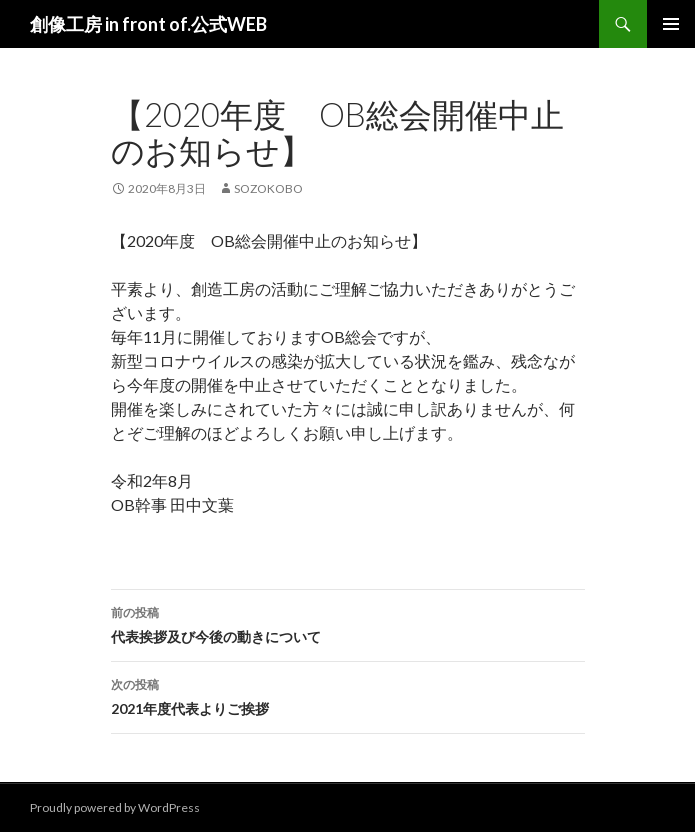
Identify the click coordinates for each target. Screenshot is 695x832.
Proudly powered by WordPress (115, 807)
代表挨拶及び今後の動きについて (348, 623)
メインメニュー (671, 24)
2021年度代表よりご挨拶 (348, 695)
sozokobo (268, 188)
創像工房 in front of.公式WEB (148, 24)
